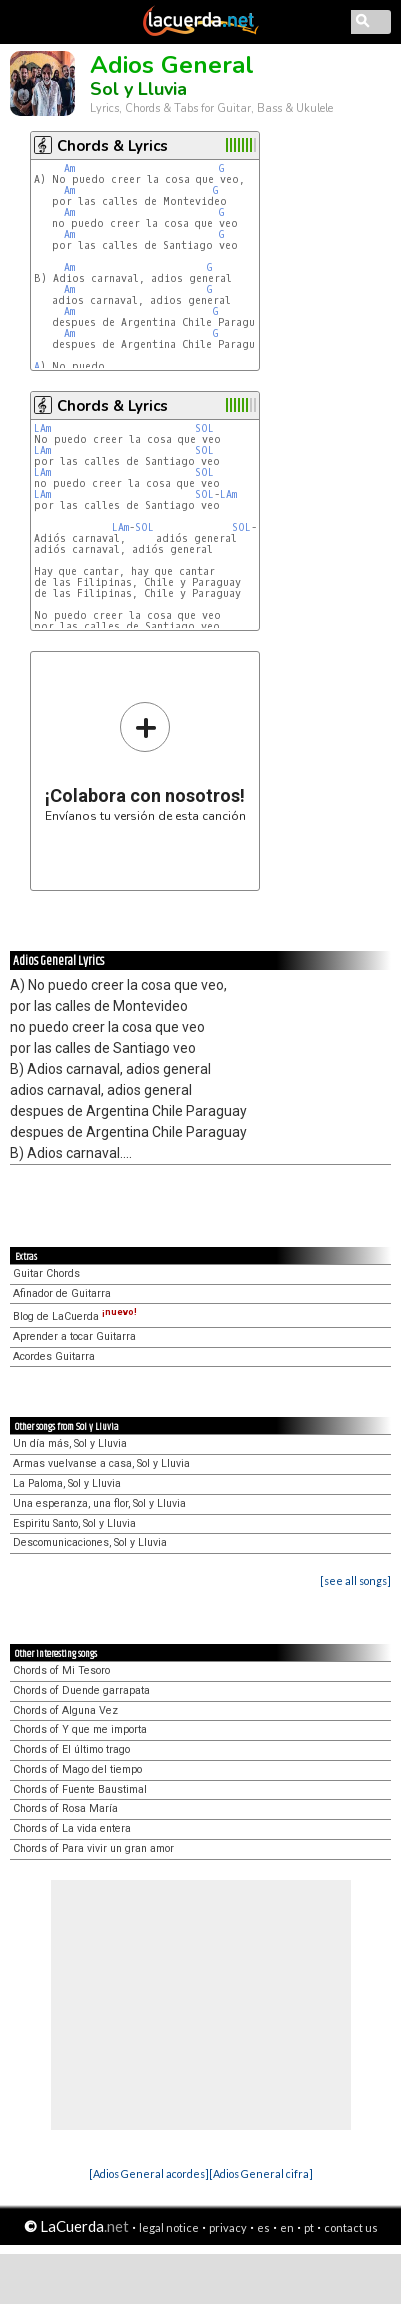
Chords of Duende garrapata (81, 1690)
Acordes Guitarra (54, 1356)
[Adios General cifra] (261, 2173)
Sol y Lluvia (138, 89)
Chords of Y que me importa (80, 1729)
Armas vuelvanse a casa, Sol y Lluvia (101, 1463)
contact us (351, 2227)
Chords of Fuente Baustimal (80, 1789)
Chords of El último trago (71, 1749)
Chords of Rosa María (65, 1808)
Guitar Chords (46, 1273)
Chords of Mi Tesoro (61, 1670)
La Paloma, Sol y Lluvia (67, 1483)
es (263, 2227)
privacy (228, 2227)
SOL (204, 428)
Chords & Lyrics (112, 146)
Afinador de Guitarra (62, 1293)
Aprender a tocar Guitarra (74, 1336)
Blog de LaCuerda (75, 1316)
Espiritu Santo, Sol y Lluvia (74, 1523)
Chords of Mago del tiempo (77, 1769)
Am (69, 168)
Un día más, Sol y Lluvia (70, 1443)
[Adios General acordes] (149, 2173)
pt (309, 2227)
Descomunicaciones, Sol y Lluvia (90, 1542)
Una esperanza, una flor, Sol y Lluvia (99, 1503)
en (287, 2227)
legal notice (169, 2227)
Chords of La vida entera (72, 1828)
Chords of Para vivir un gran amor (93, 1848)
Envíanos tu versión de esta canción (145, 761)
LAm (42, 428)
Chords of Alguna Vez (65, 1710)
